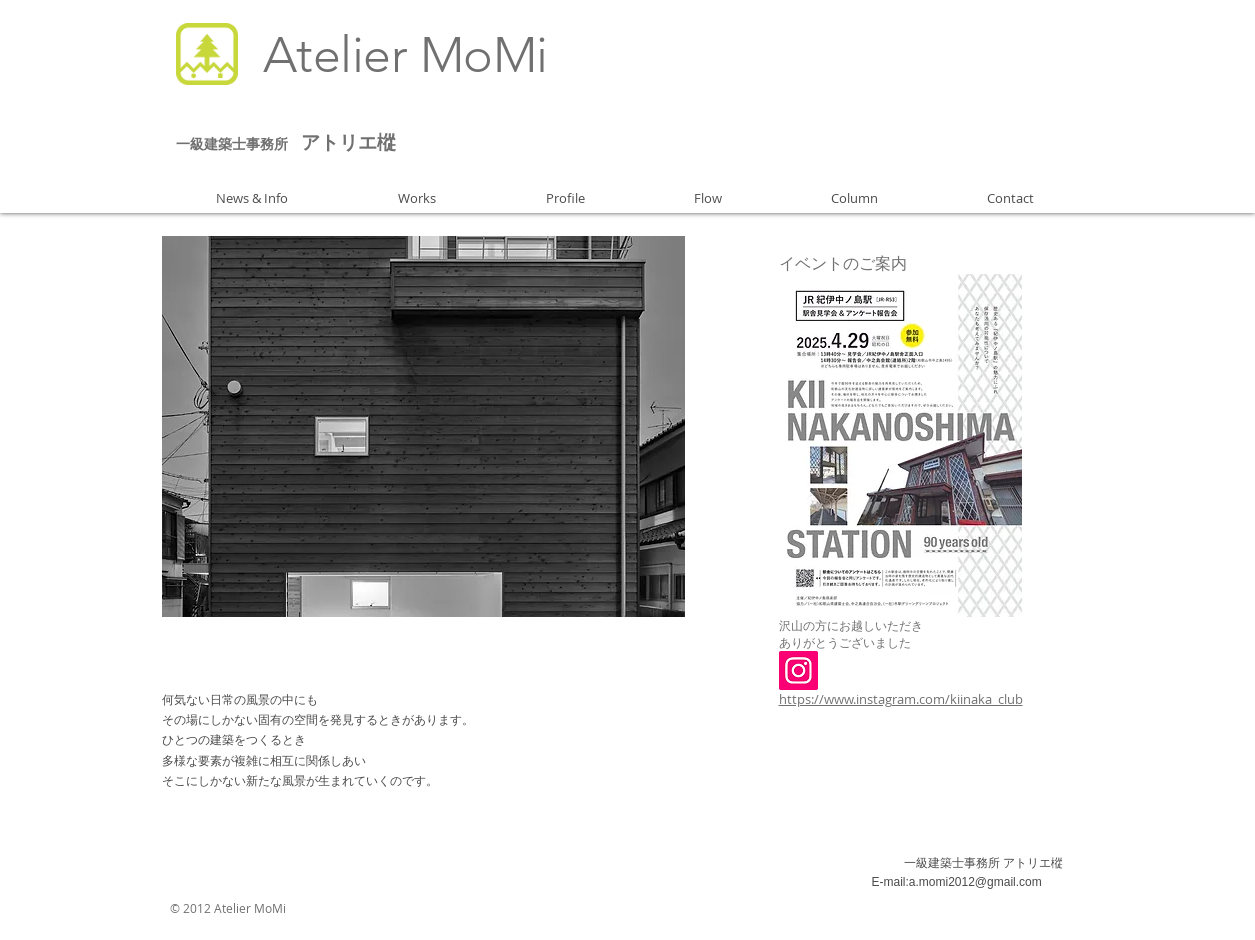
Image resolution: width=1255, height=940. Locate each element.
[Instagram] (798, 670)
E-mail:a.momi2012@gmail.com (957, 882)
